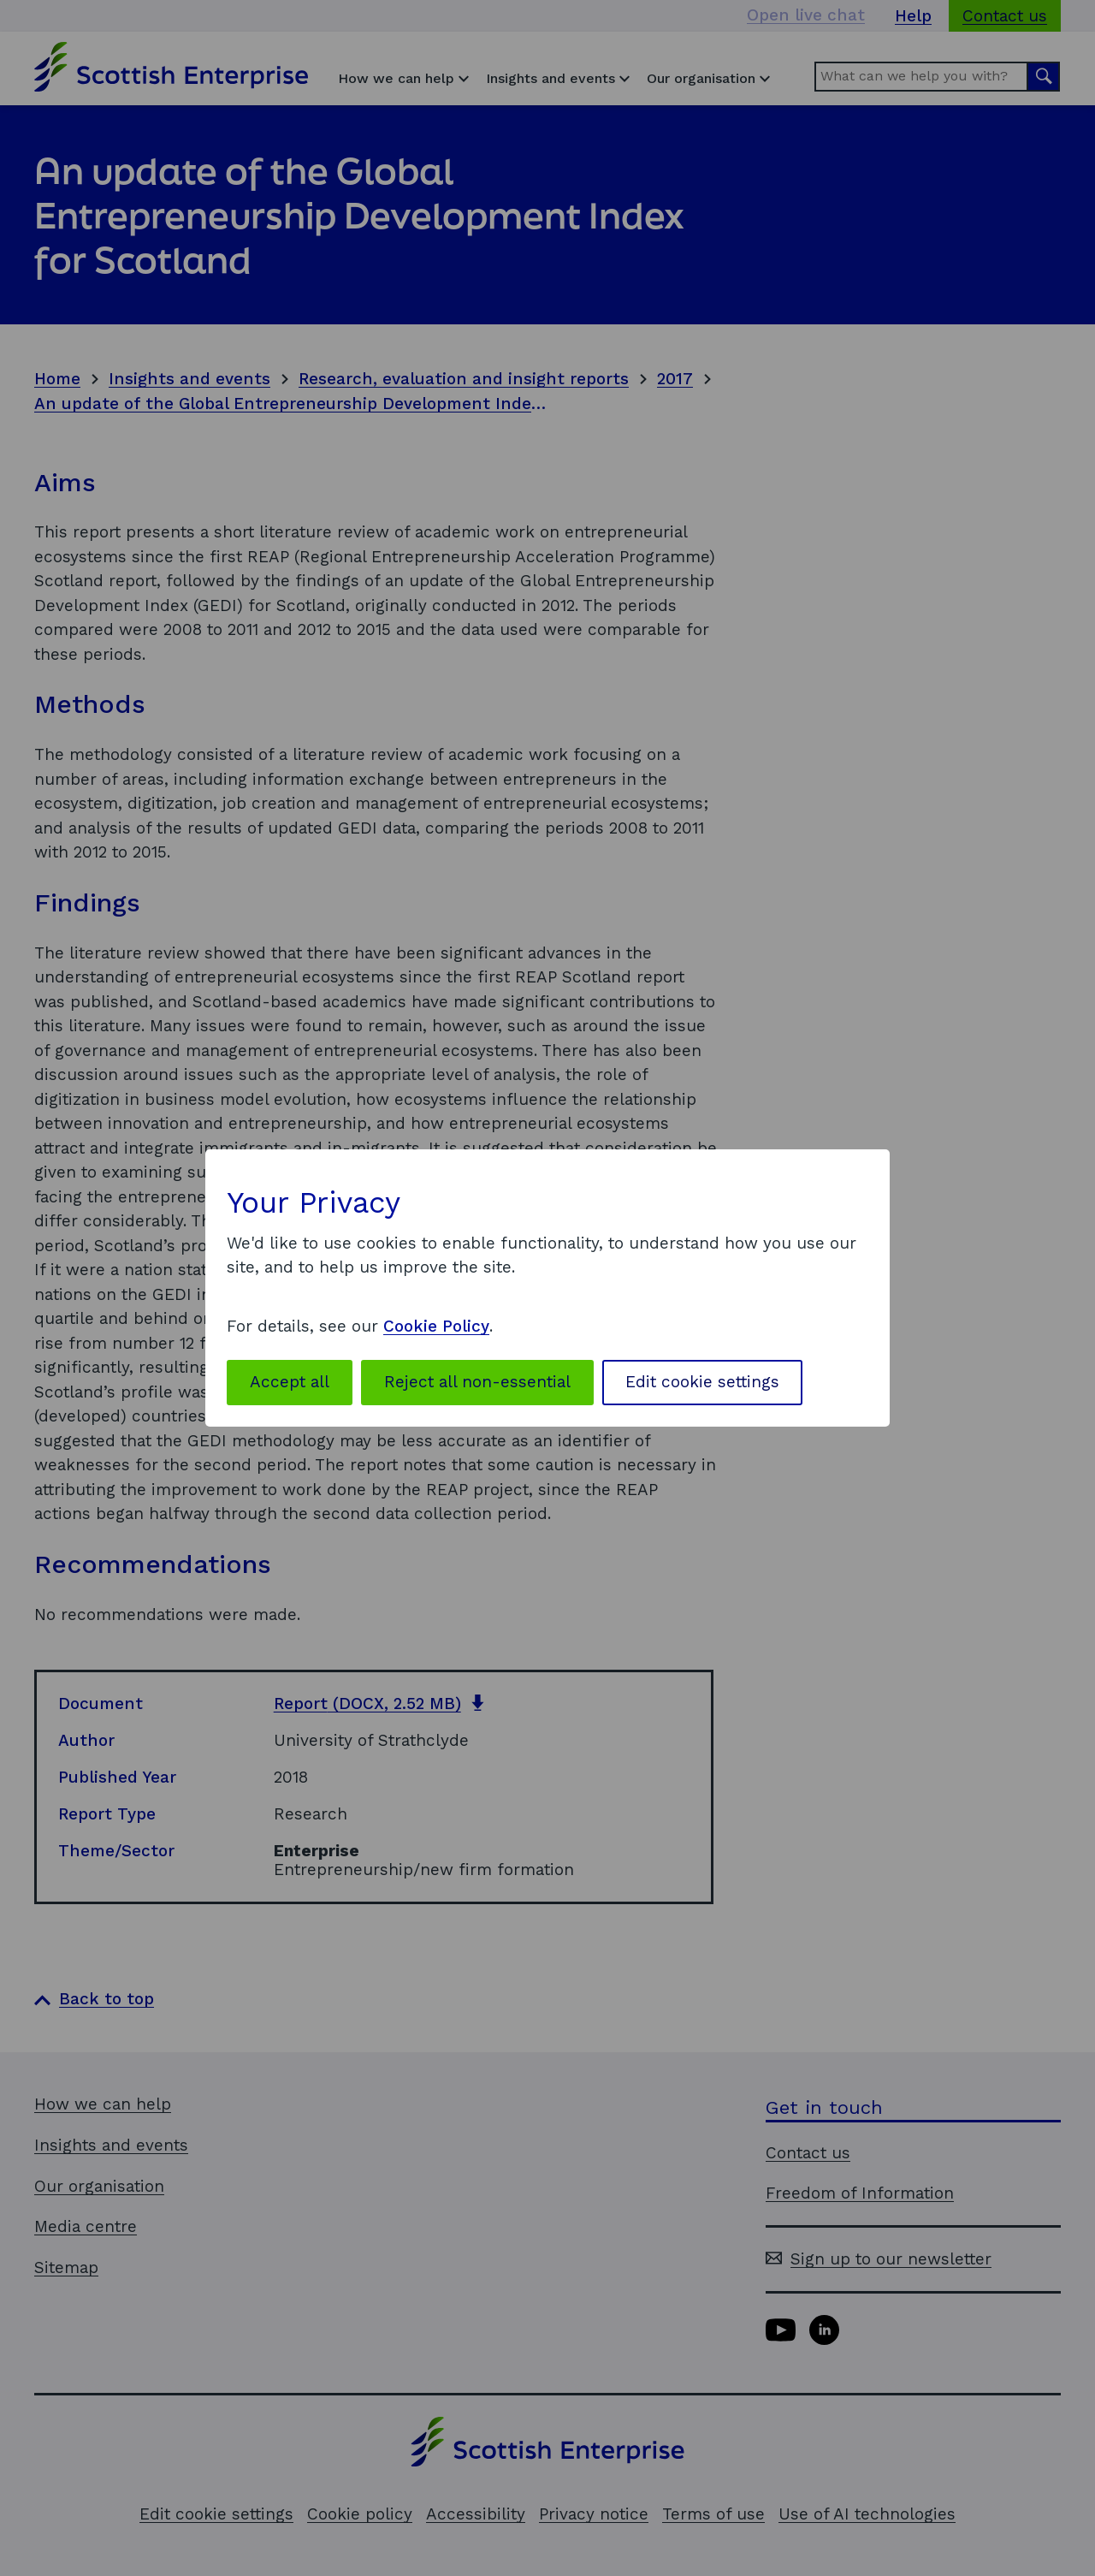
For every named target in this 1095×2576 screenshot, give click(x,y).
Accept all (289, 1382)
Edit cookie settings (702, 1382)
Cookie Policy (436, 1326)
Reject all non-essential (477, 1382)
